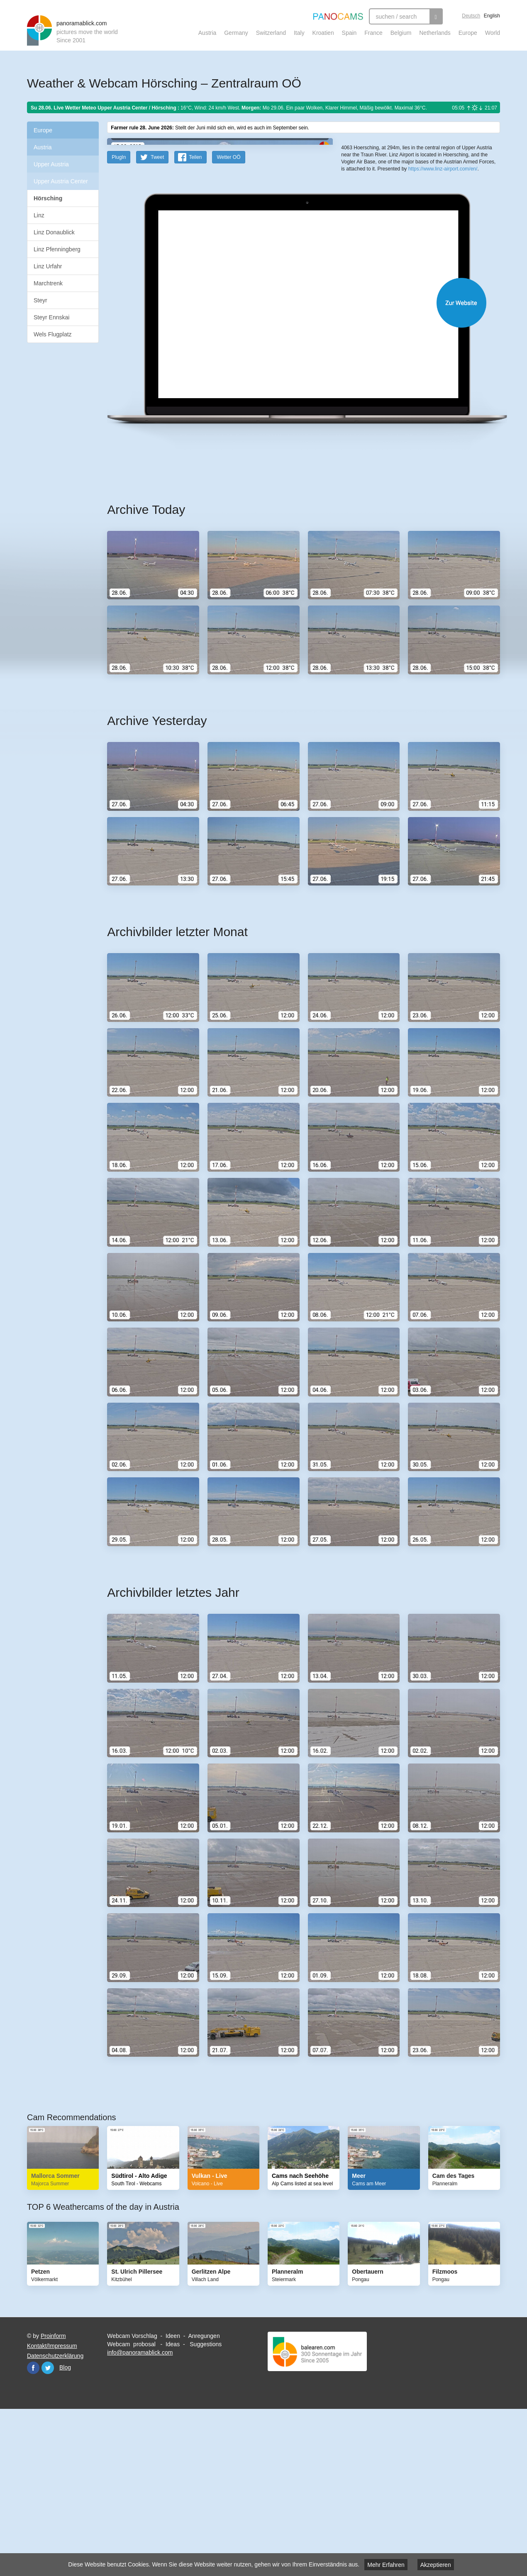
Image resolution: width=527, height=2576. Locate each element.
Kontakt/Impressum (52, 2508)
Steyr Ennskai (51, 317)
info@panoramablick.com (140, 2514)
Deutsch (471, 16)
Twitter (47, 2530)
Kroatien (323, 33)
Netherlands (435, 33)
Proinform (53, 2498)
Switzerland (271, 33)
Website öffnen (293, 465)
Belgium (401, 33)
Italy (299, 33)
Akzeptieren (435, 2564)
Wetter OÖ (228, 319)
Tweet (157, 319)
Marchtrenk (48, 283)
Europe (468, 33)
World (492, 33)
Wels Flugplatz (53, 334)
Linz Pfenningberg (57, 249)
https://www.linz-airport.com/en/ (443, 303)
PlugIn (119, 319)
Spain (349, 33)
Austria (207, 33)
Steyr (40, 300)
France (373, 33)
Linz (39, 215)
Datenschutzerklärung (55, 2518)
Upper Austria (51, 164)
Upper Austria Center (61, 181)
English (492, 16)
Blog (65, 2529)
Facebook (33, 2530)
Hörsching (48, 198)
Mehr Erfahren (385, 2564)
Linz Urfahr (48, 266)
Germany (236, 33)
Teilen (195, 319)
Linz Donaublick (54, 232)
